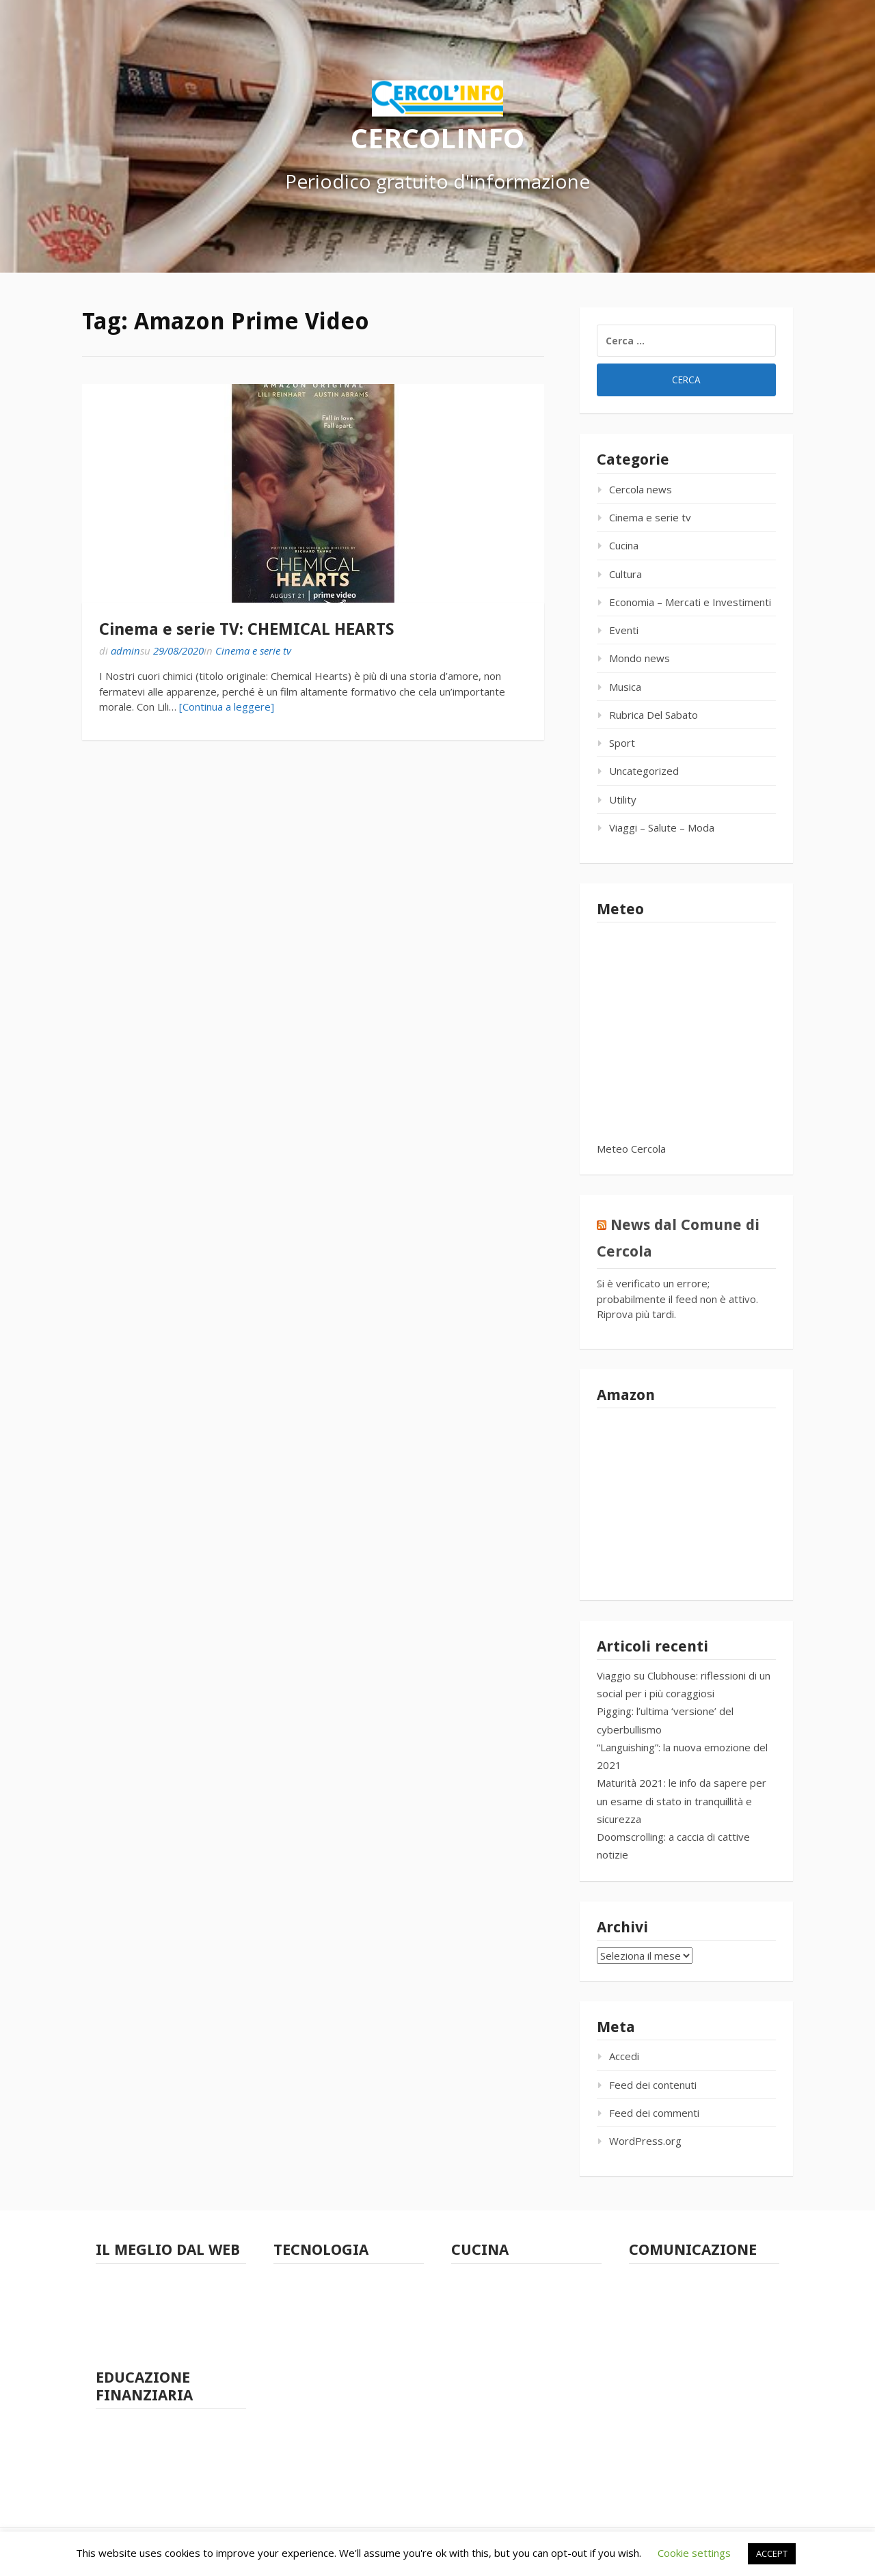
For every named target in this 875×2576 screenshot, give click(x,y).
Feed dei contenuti (653, 2085)
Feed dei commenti (654, 2113)
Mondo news (639, 658)
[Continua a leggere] (226, 706)
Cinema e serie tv (253, 650)
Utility (622, 799)
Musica (625, 687)
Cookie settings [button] (694, 2553)
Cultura (625, 574)
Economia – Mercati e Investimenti (690, 602)
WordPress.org (645, 2141)
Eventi (623, 630)
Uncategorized (644, 771)
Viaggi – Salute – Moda (661, 827)
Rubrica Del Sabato (653, 715)
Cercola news (640, 489)
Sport (622, 743)
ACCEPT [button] (772, 2553)
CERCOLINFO (437, 137)
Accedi (624, 2056)
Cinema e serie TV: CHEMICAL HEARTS (246, 629)
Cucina (623, 545)
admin (125, 650)
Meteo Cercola (631, 1148)
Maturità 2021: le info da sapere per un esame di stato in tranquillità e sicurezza (681, 1801)
